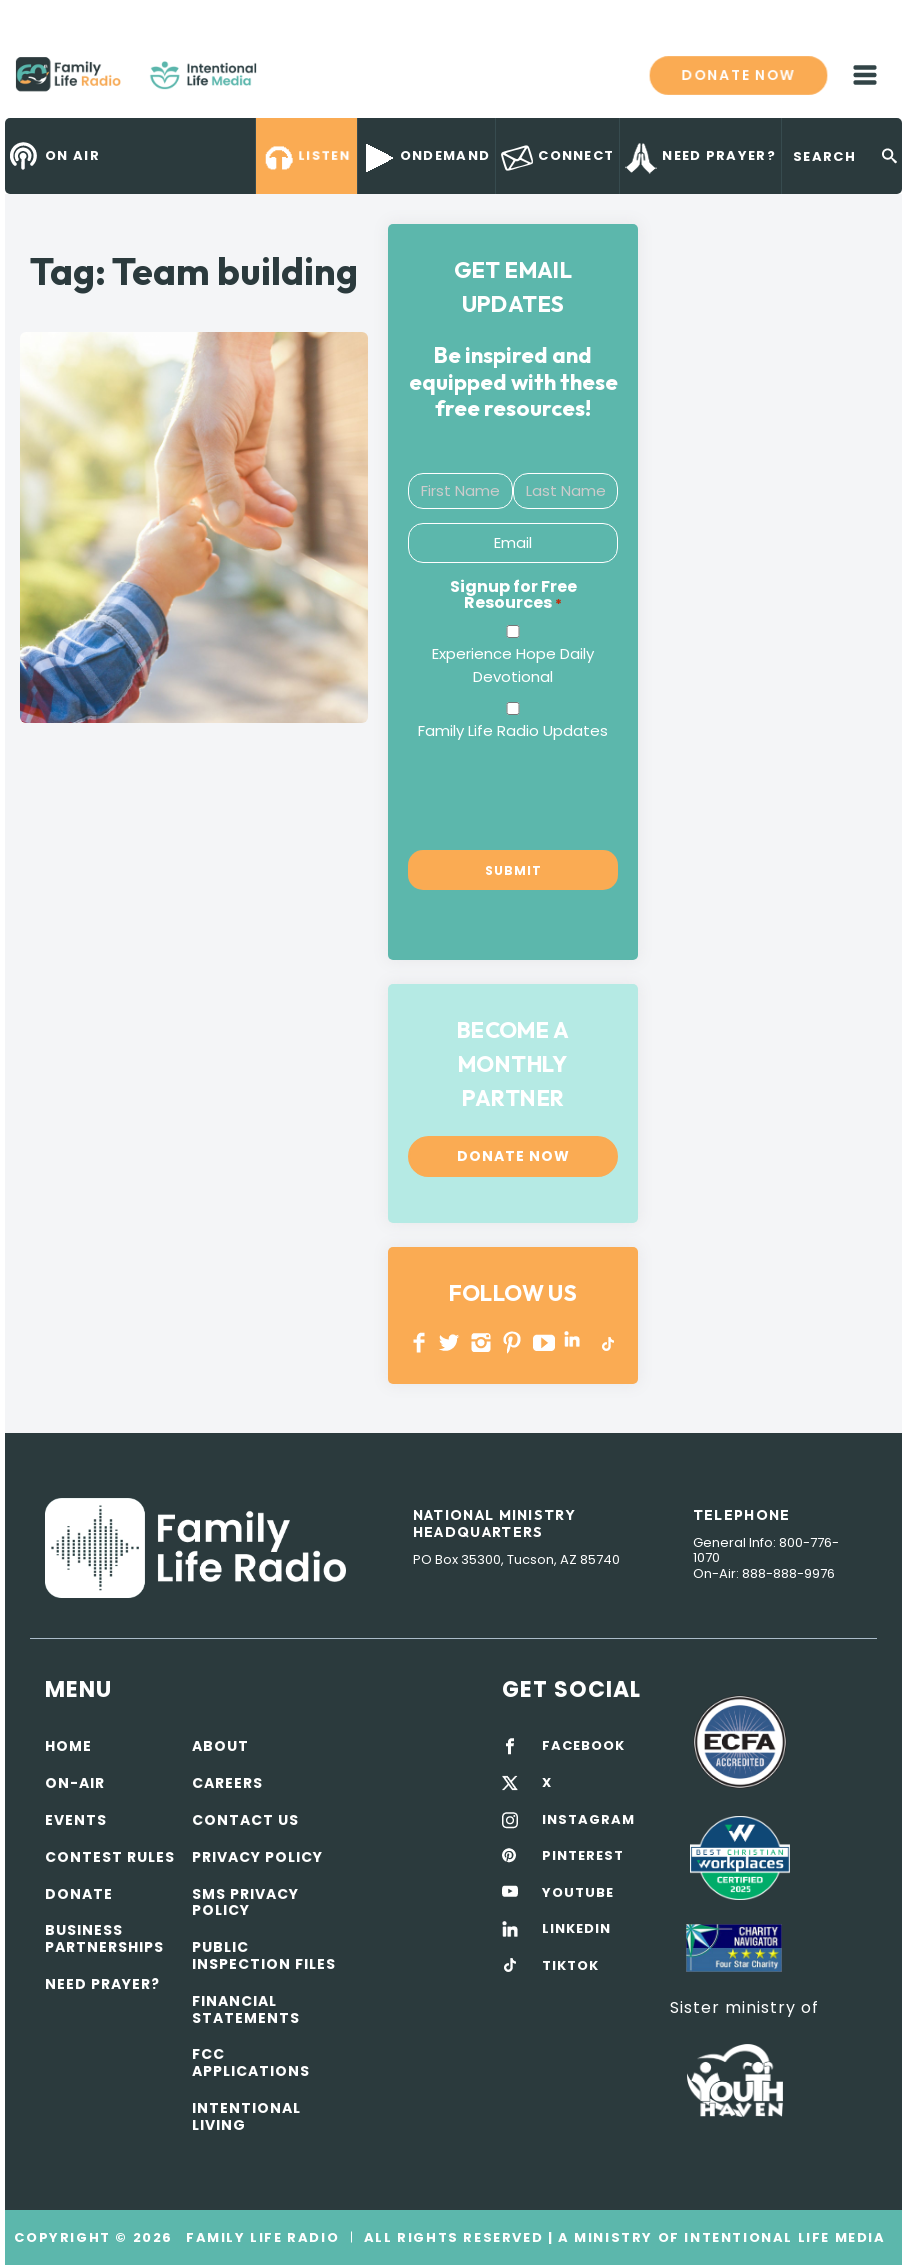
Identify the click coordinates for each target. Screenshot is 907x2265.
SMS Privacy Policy (245, 1902)
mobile (865, 75)
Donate (79, 1894)
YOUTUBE (544, 1342)
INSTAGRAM (481, 1342)
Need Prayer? (102, 1984)
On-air (75, 1783)
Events (76, 1820)
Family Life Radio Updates (513, 730)
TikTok (606, 1342)
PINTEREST (512, 1342)
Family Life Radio (286, 82)
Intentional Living (246, 2116)
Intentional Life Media (783, 2237)
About (220, 1746)
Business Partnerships (104, 1938)
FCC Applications (251, 2062)
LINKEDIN (575, 1342)
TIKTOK (570, 1966)
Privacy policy (257, 1857)
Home (68, 1746)
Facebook (419, 1342)
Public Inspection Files (264, 1955)
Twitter (450, 1342)
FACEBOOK (583, 1746)
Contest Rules (110, 1857)
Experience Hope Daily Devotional (513, 665)
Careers (227, 1783)
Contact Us (245, 1820)
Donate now (738, 74)
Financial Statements (246, 2009)
